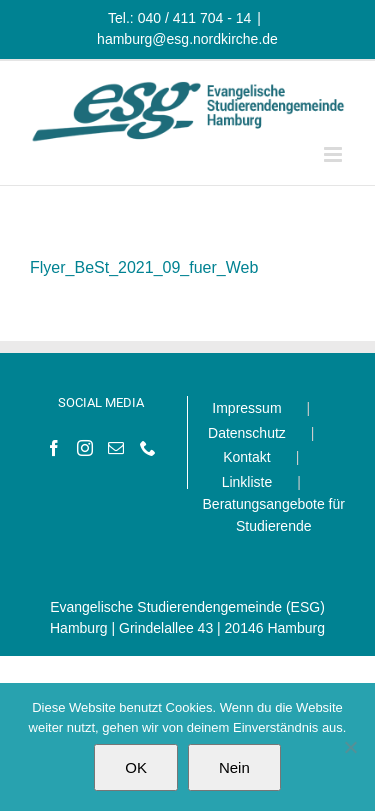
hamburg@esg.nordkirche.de (187, 39)
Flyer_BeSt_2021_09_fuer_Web (144, 267)
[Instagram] (85, 448)
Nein (234, 767)
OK (136, 767)
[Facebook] (54, 448)
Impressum (246, 408)
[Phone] (148, 448)
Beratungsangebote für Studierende (274, 515)
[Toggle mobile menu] (334, 154)
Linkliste (247, 482)
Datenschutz (247, 433)
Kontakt (246, 457)
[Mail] (116, 448)
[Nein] (350, 747)
